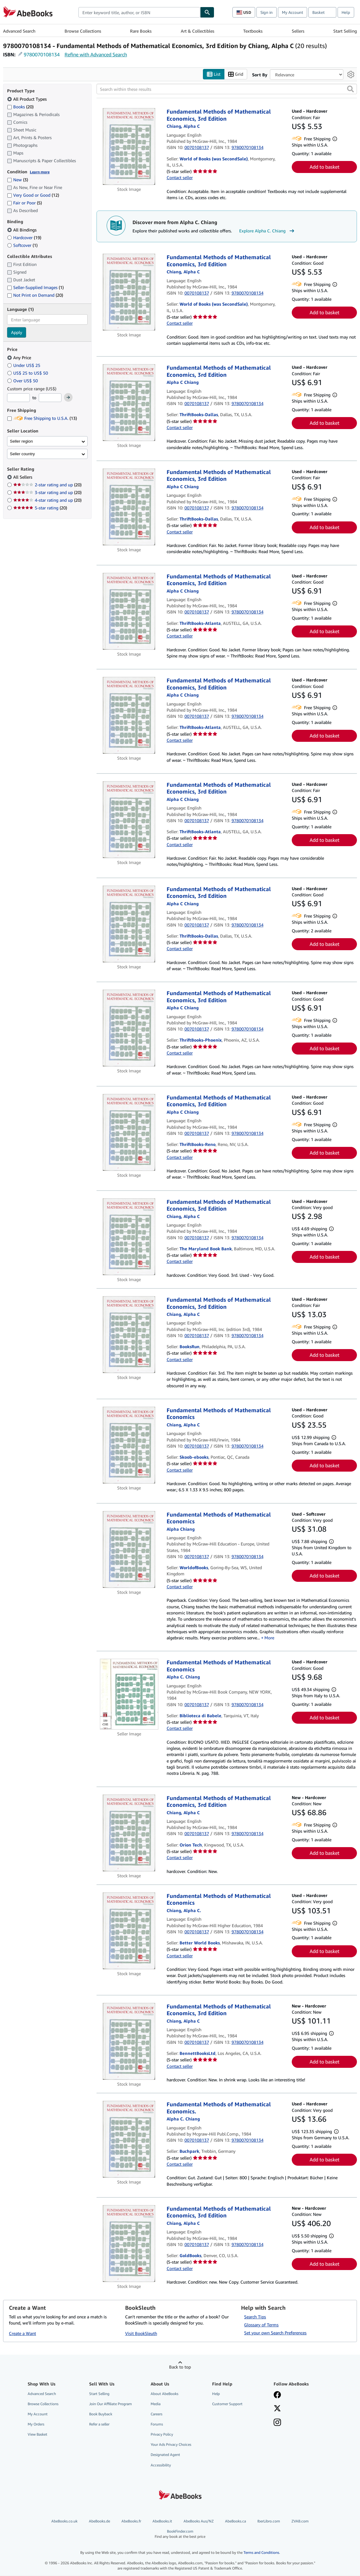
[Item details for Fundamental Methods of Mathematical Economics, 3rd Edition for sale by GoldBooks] (129, 2243)
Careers (156, 2414)
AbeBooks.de (99, 2521)
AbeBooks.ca (235, 2521)
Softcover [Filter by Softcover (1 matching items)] (22, 245)
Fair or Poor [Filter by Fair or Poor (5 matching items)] (24, 203)
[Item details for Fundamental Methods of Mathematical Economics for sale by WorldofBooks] (129, 1549)
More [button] (269, 1638)
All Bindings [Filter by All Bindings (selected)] (22, 229)
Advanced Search (19, 31)
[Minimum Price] (18, 398)
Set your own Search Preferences (275, 2332)
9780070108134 (42, 54)
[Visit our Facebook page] (277, 2395)
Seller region (21, 441)
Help (346, 12)
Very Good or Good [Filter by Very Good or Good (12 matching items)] (33, 195)
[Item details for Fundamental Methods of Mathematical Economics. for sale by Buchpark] (129, 2139)
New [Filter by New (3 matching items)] (17, 180)
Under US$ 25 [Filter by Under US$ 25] (24, 365)
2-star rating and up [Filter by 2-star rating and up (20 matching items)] (47, 485)
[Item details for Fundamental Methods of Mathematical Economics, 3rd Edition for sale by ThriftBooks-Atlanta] (129, 611)
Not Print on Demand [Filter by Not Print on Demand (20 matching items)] (35, 295)
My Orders (36, 2424)
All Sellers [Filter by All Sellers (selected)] (23, 477)
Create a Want (22, 2333)
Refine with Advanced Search (96, 54)
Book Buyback (100, 2414)
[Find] (207, 12)
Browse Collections (83, 31)
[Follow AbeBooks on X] (277, 2409)
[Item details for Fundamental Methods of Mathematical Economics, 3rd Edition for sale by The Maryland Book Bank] (129, 1236)
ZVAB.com (300, 2521)
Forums (157, 2424)
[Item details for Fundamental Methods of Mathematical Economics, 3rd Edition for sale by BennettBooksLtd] (129, 2041)
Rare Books (141, 31)
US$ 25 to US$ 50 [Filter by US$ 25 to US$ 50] (28, 373)
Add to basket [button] (324, 167)
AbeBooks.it (162, 2521)
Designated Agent (165, 2455)
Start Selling (345, 31)
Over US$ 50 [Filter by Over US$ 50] (23, 380)
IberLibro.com (268, 2521)
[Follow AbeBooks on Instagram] (277, 2423)
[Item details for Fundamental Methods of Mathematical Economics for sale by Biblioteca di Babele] (129, 1694)
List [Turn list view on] (213, 74)
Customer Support (227, 2403)
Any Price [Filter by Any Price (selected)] (19, 357)
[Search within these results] (227, 89)
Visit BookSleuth (141, 2333)
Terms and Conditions (261, 2552)
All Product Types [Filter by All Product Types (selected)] (27, 99)
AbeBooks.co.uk (64, 2521)
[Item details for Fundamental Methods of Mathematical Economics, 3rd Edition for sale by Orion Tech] (129, 1832)
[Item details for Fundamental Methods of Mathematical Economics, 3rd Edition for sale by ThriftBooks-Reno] (129, 1132)
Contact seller (180, 177)
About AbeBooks (164, 2393)
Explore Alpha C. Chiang (267, 231)
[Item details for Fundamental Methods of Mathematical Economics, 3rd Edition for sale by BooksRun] (129, 1334)
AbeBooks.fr (131, 2521)
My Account (292, 12)
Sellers (298, 31)
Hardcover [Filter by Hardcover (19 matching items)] (24, 237)
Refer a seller (99, 2424)
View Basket (37, 2434)
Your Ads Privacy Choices (171, 2444)
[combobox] (139, 12)
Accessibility (161, 2465)
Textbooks (253, 31)
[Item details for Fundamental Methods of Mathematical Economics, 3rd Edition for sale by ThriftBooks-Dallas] (129, 402)
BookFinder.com (180, 2534)
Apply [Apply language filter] (16, 332)
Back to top (180, 2366)
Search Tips (255, 2316)
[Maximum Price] (50, 398)
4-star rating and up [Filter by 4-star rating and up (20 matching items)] (47, 500)
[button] (350, 89)
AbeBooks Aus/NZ (199, 2521)
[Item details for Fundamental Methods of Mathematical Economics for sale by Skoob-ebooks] (129, 1445)
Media (155, 2403)
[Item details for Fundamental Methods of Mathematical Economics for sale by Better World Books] (129, 1930)
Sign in (266, 12)
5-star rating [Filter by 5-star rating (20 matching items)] (40, 508)
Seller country (22, 454)
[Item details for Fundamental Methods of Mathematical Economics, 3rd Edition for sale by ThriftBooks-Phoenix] (129, 1028)
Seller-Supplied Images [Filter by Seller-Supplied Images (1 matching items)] (35, 287)
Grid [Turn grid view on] (235, 74)
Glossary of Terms (261, 2324)
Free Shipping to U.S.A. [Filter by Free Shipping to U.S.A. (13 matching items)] (42, 418)
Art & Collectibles (197, 31)
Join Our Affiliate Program (110, 2403)
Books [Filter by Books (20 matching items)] (20, 106)
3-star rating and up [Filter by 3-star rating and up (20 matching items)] (47, 492)
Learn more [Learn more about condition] (39, 172)
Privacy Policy (162, 2434)
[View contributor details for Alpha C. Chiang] (183, 126)
